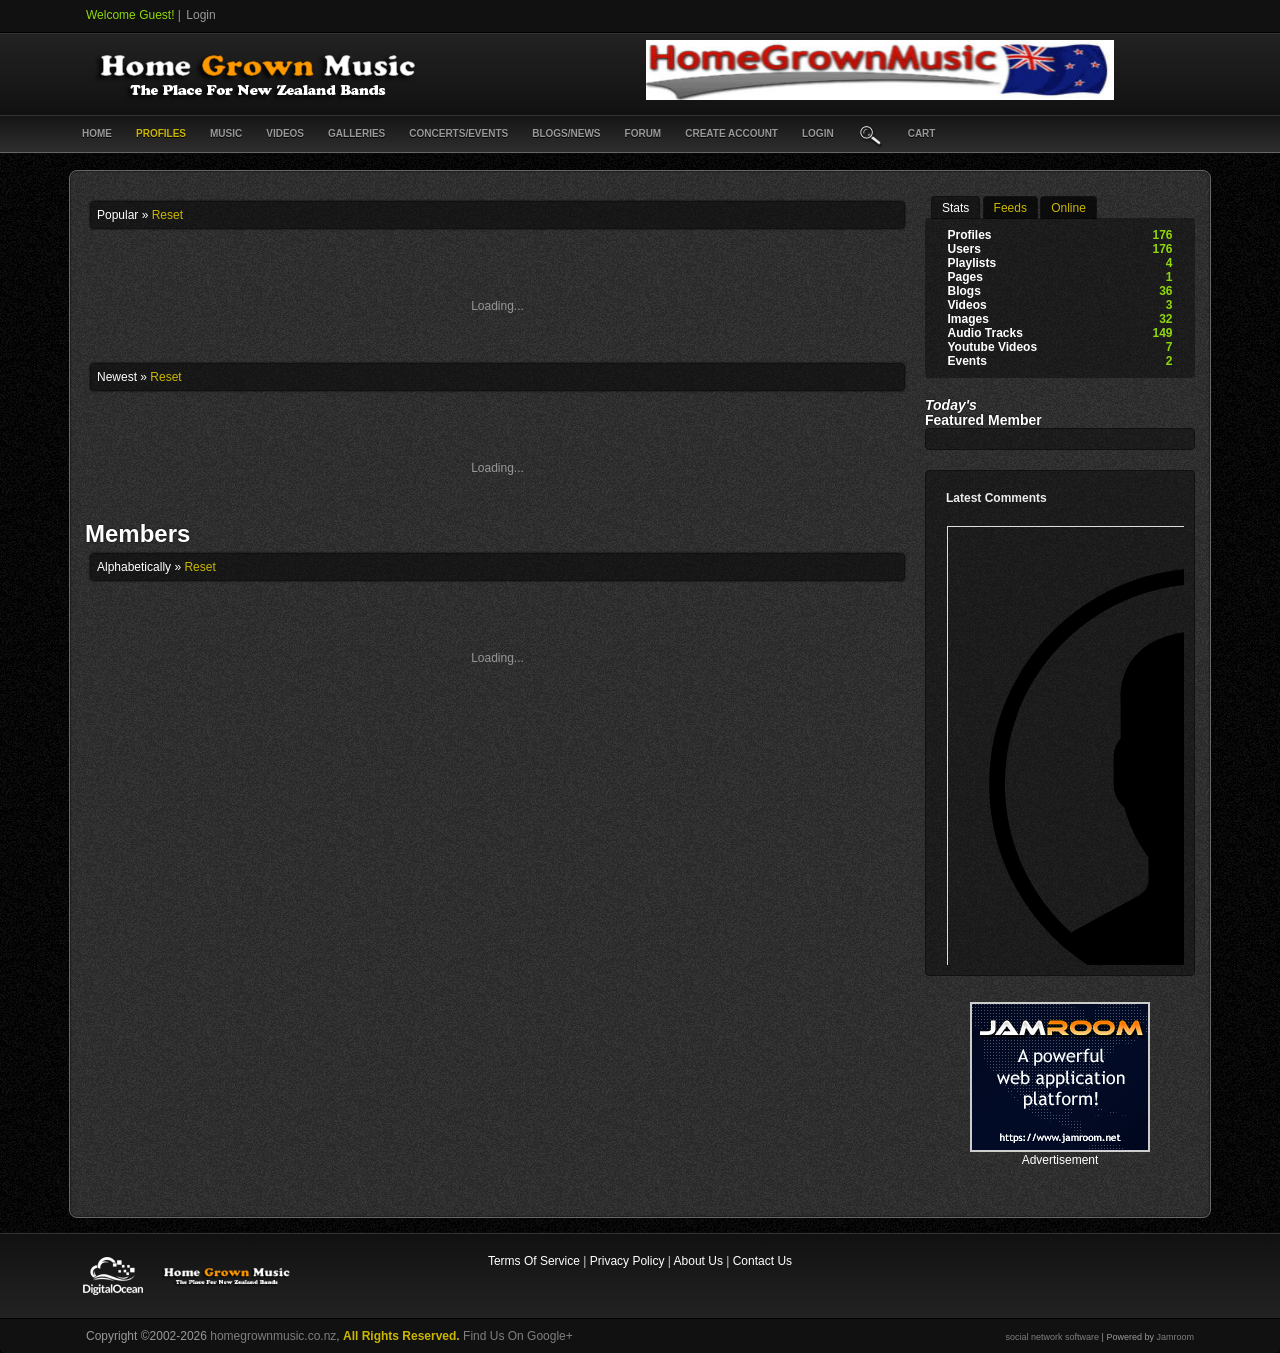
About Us (698, 1261)
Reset (167, 215)
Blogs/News (566, 133)
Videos (285, 133)
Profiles (161, 133)
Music (226, 133)
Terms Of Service (534, 1261)
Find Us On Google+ (518, 1336)
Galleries (356, 133)
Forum (643, 133)
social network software (1053, 1337)
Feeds (1010, 208)
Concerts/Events (458, 133)
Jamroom (1175, 1337)
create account (731, 133)
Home (97, 133)
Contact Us (762, 1261)
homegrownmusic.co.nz (273, 1336)
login (818, 133)
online (1068, 208)
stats (955, 208)
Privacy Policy (627, 1261)
